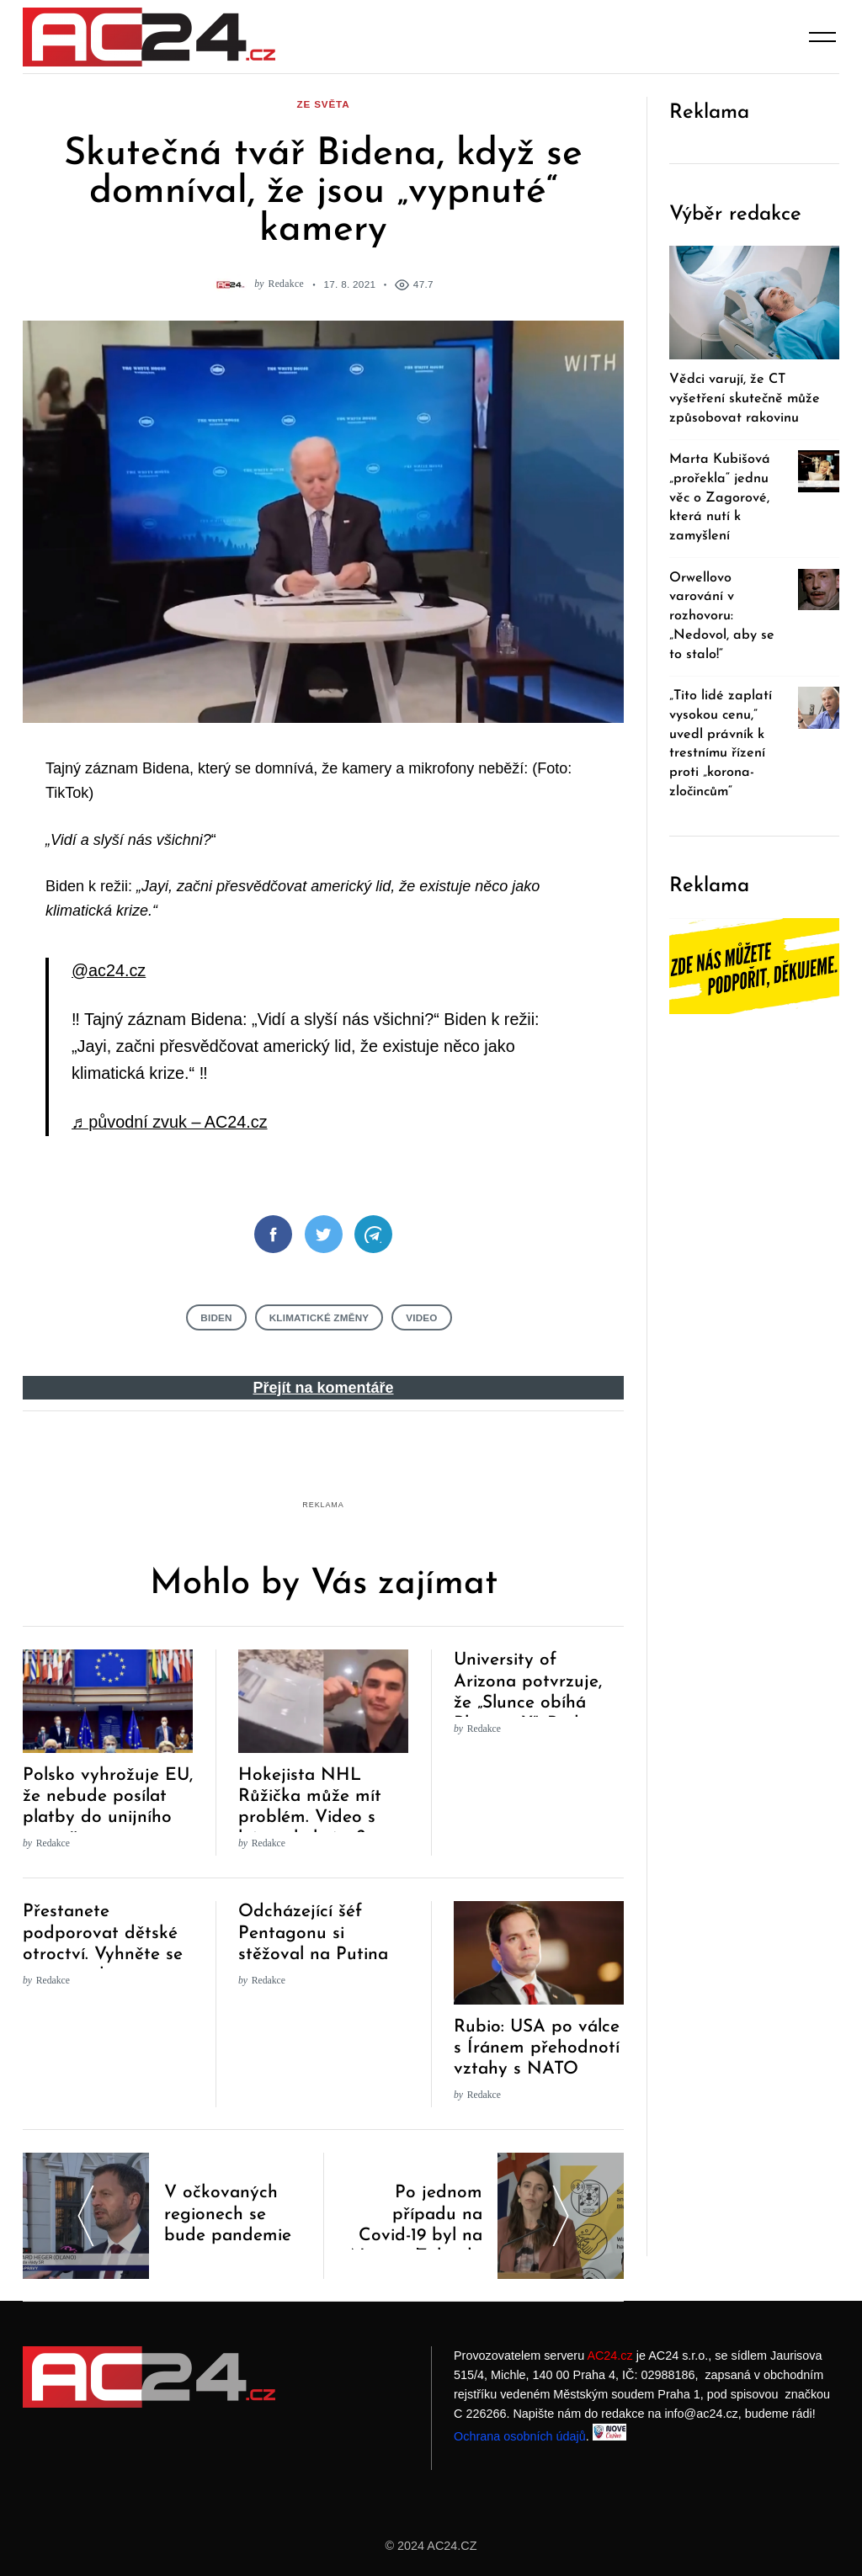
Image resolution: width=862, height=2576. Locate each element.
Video (421, 1317)
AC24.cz (609, 2355)
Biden (215, 1317)
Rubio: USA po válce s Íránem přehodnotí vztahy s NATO (537, 2048)
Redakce (286, 284)
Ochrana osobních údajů (520, 2436)
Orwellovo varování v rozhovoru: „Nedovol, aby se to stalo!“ (721, 616)
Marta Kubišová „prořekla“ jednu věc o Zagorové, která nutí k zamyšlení (719, 498)
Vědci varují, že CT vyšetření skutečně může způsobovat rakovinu (744, 398)
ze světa (323, 103)
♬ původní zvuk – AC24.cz (170, 1122)
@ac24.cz (109, 970)
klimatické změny (319, 1317)
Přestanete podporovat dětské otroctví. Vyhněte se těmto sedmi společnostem (103, 1954)
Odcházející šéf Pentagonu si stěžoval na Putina (313, 1933)
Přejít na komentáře (323, 1387)
